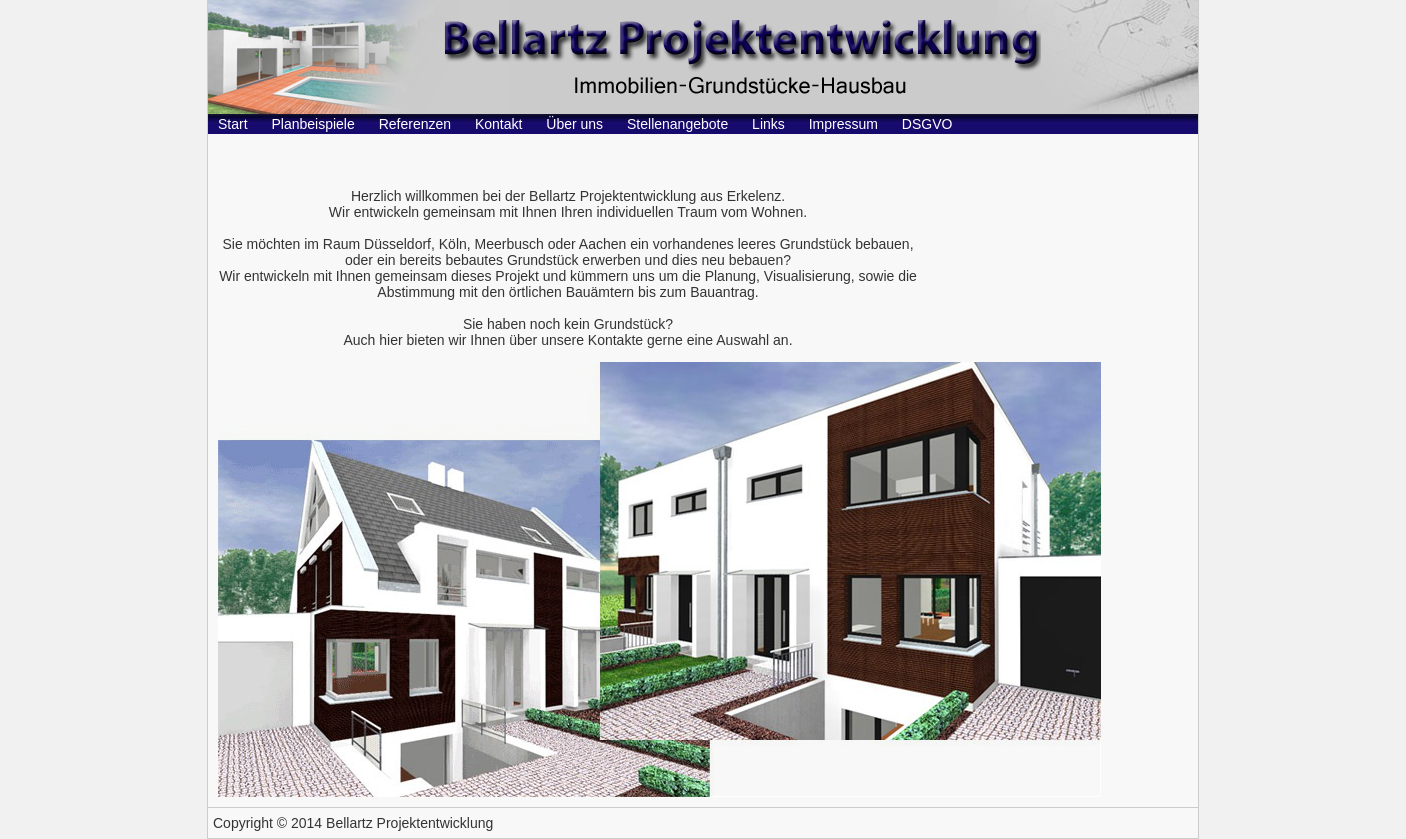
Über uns (574, 124)
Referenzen (415, 124)
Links (768, 124)
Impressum (843, 124)
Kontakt (498, 124)
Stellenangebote (677, 124)
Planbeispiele (312, 124)
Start (233, 124)
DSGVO (927, 124)
